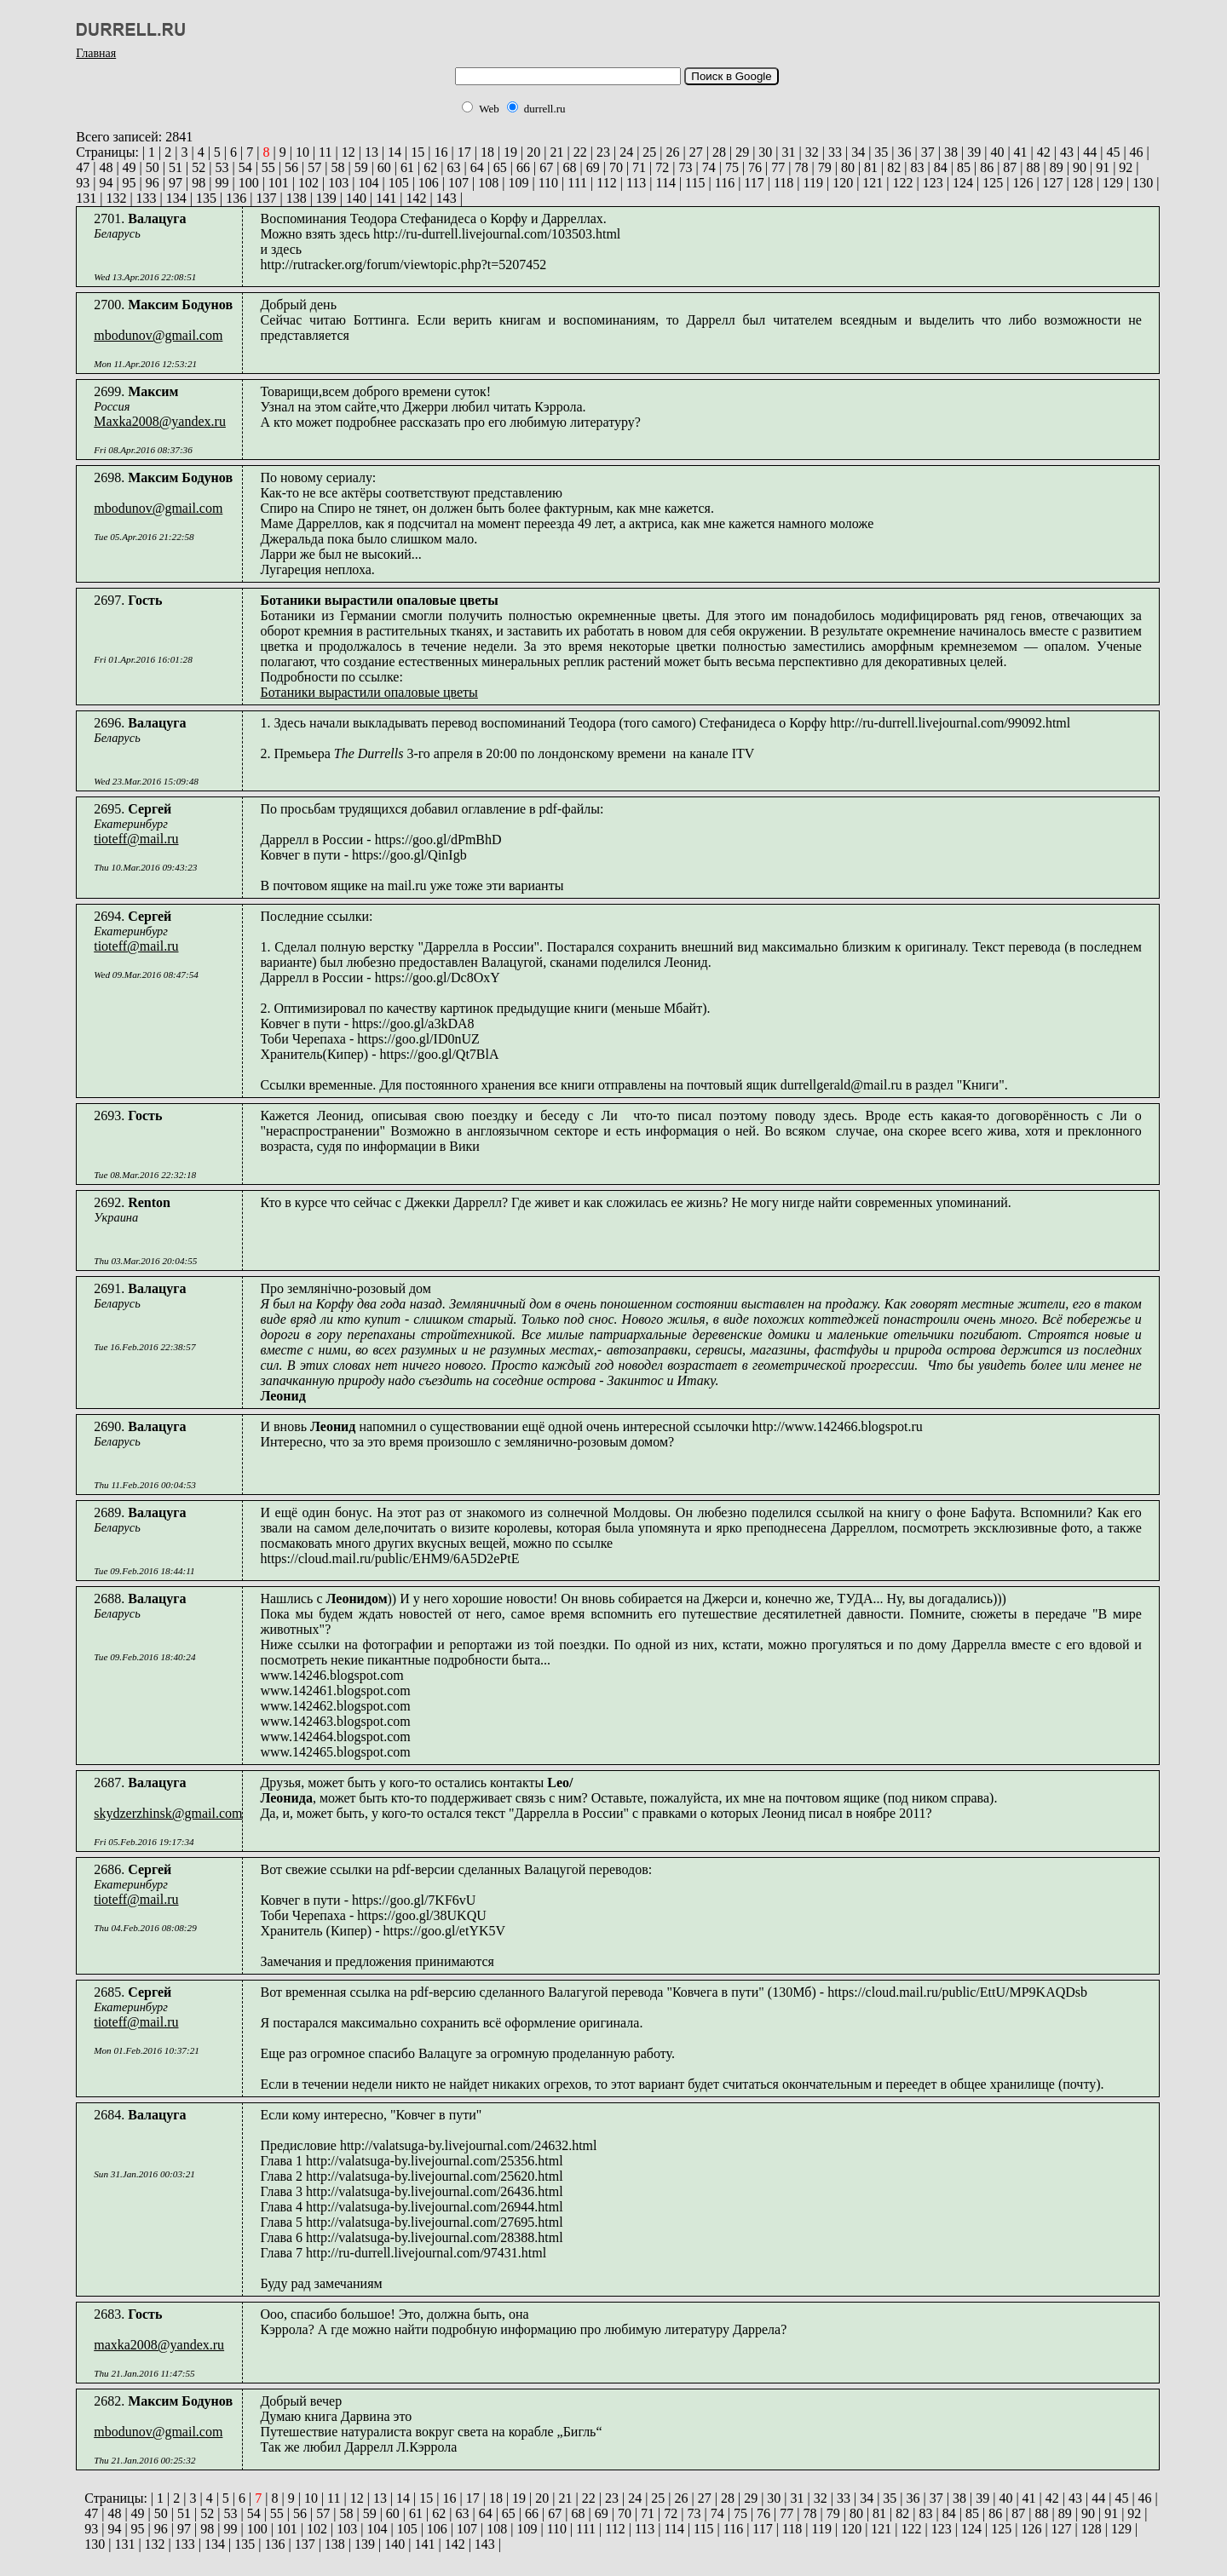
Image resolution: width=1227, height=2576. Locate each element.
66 (521, 167)
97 (173, 182)
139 (325, 198)
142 (414, 198)
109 (516, 182)
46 (1134, 152)
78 (800, 167)
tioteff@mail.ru (136, 838)
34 (856, 152)
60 (382, 167)
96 (150, 182)
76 (753, 167)
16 (439, 152)
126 (1021, 182)
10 (300, 152)
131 (86, 198)
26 (671, 152)
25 (647, 152)
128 (1081, 182)
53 (219, 167)
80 (846, 167)
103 (337, 182)
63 (451, 167)
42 (1042, 152)
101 (277, 182)
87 (1008, 167)
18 (485, 152)
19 (508, 152)
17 (462, 152)
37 (926, 152)
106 (427, 182)
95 (127, 182)
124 (961, 182)
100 (247, 182)
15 (415, 152)
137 (264, 198)
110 (546, 182)
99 (219, 182)
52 (196, 167)
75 (730, 167)
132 (114, 198)
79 (823, 167)
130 (1141, 182)
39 (972, 152)
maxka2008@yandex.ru (159, 2344)
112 (604, 182)
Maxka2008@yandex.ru (160, 421)
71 (637, 167)
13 (369, 152)
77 (776, 167)
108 (486, 182)
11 (323, 152)
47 (82, 167)
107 (457, 182)
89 (1054, 167)
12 (346, 152)
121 (871, 182)
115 (693, 182)
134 (175, 198)
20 (531, 152)
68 (567, 167)
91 (1100, 167)
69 (591, 167)
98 (196, 182)
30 (763, 152)
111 (575, 182)
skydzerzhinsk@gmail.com (168, 1813)
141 (384, 198)
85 (962, 167)
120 (841, 182)
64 (475, 167)
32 (810, 152)
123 (931, 182)
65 (498, 167)
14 (392, 152)
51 (173, 167)
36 (903, 152)
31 (787, 152)
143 (445, 198)
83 (916, 167)
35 (879, 152)
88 (1031, 167)
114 (664, 182)
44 (1088, 152)
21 (555, 152)
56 (289, 167)
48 (103, 167)
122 (901, 182)
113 (634, 182)
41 (1019, 152)
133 (145, 198)
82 (892, 167)
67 (544, 167)
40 (995, 152)
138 (295, 198)
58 (335, 167)
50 (150, 167)
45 (1111, 152)
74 (707, 167)
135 (204, 198)
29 (740, 152)
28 (717, 152)
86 (985, 167)
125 (991, 182)
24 (624, 152)
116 (722, 182)
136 (234, 198)
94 (103, 182)
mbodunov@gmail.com (158, 335)
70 (614, 167)
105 (397, 182)
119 (811, 182)
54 (243, 167)
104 (366, 182)
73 (683, 167)
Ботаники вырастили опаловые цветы (368, 692)
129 (1111, 182)
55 (266, 167)
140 (354, 198)
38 (949, 152)
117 (751, 182)
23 (601, 152)
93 (82, 182)
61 (405, 167)
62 (428, 167)
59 (359, 167)
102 (307, 182)
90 (1077, 167)
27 (694, 152)
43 (1065, 152)
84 (939, 167)
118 (781, 182)
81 (869, 167)
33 (833, 152)
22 (578, 152)
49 (127, 167)
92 (1123, 167)
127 (1051, 182)
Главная (96, 53)
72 (660, 167)
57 (312, 167)
